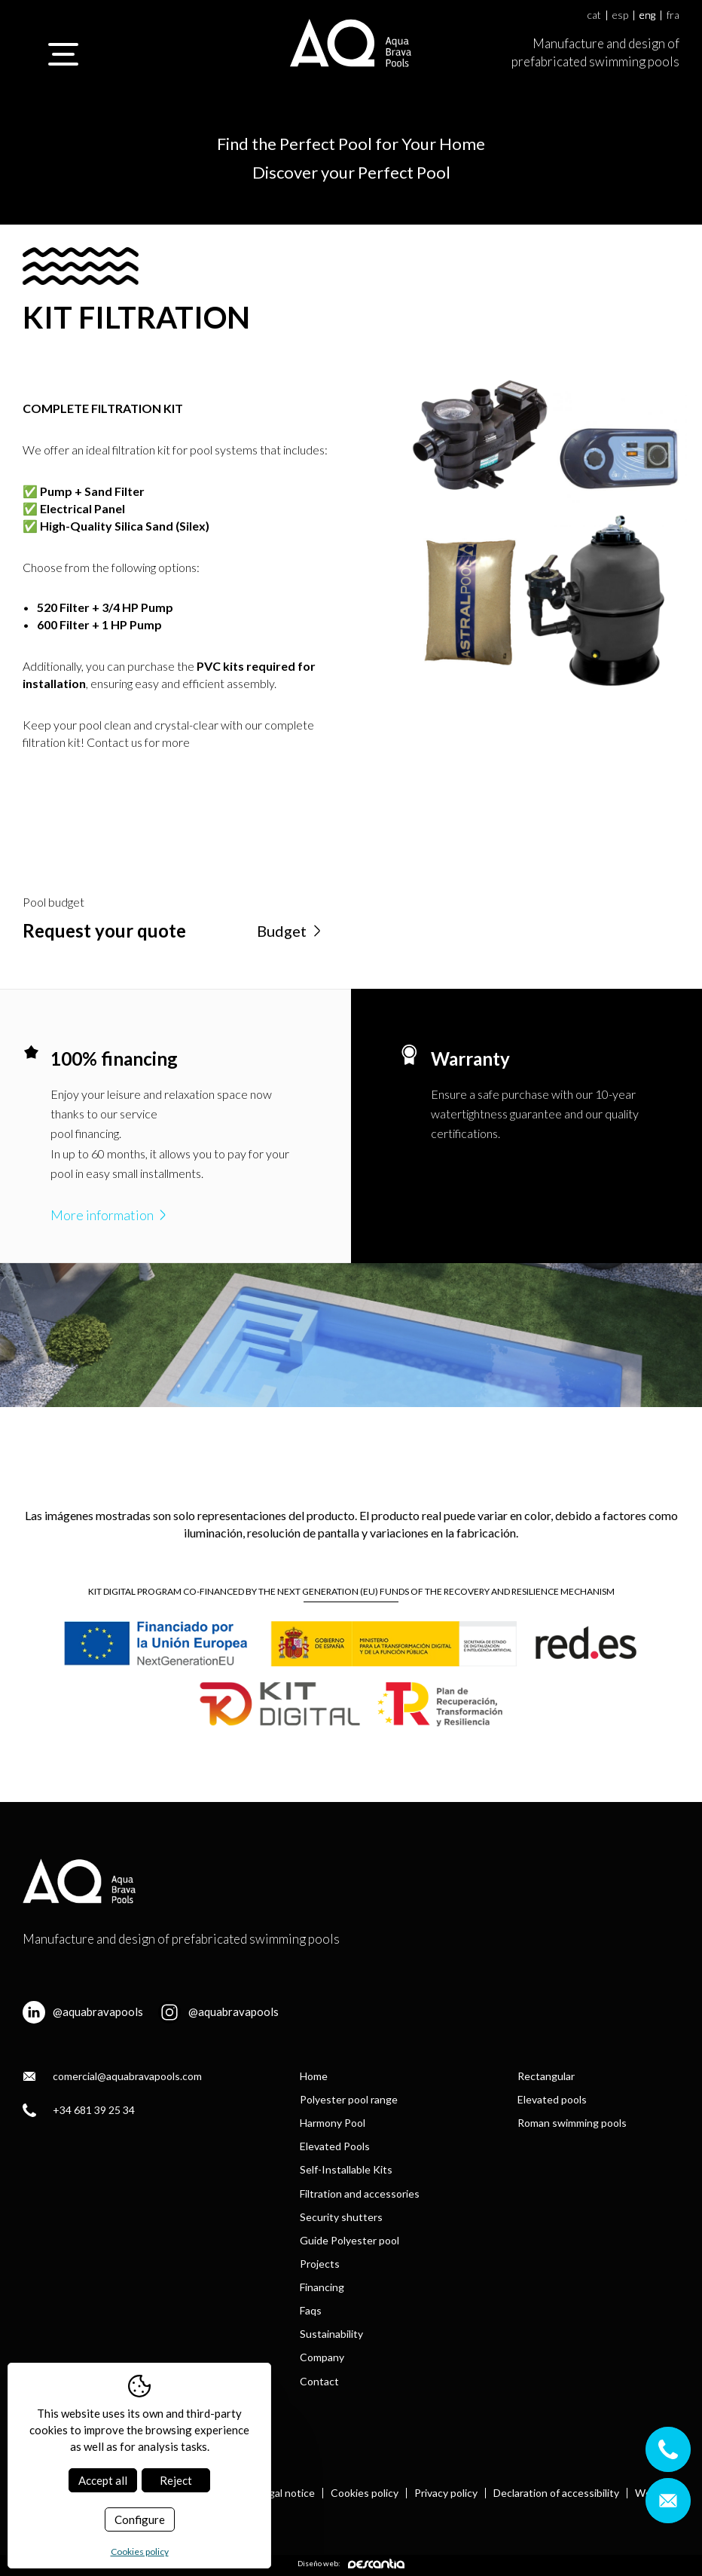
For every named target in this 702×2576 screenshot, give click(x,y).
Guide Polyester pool (349, 2240)
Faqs (311, 2310)
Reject (176, 2480)
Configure (139, 2519)
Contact (319, 2381)
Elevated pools (552, 2099)
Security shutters (341, 2216)
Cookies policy (364, 2493)
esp (620, 15)
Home (314, 2076)
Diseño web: (351, 2563)
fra (673, 15)
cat (594, 15)
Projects (320, 2263)
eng (647, 15)
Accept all (102, 2480)
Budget (291, 931)
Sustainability (331, 2333)
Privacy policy (446, 2493)
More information (109, 1215)
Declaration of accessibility (556, 2493)
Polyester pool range (349, 2099)
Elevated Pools (335, 2146)
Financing (322, 2287)
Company (322, 2357)
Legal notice (286, 2493)
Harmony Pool (332, 2122)
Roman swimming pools (572, 2122)
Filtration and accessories (360, 2193)
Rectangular (546, 2076)
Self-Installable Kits (346, 2169)
